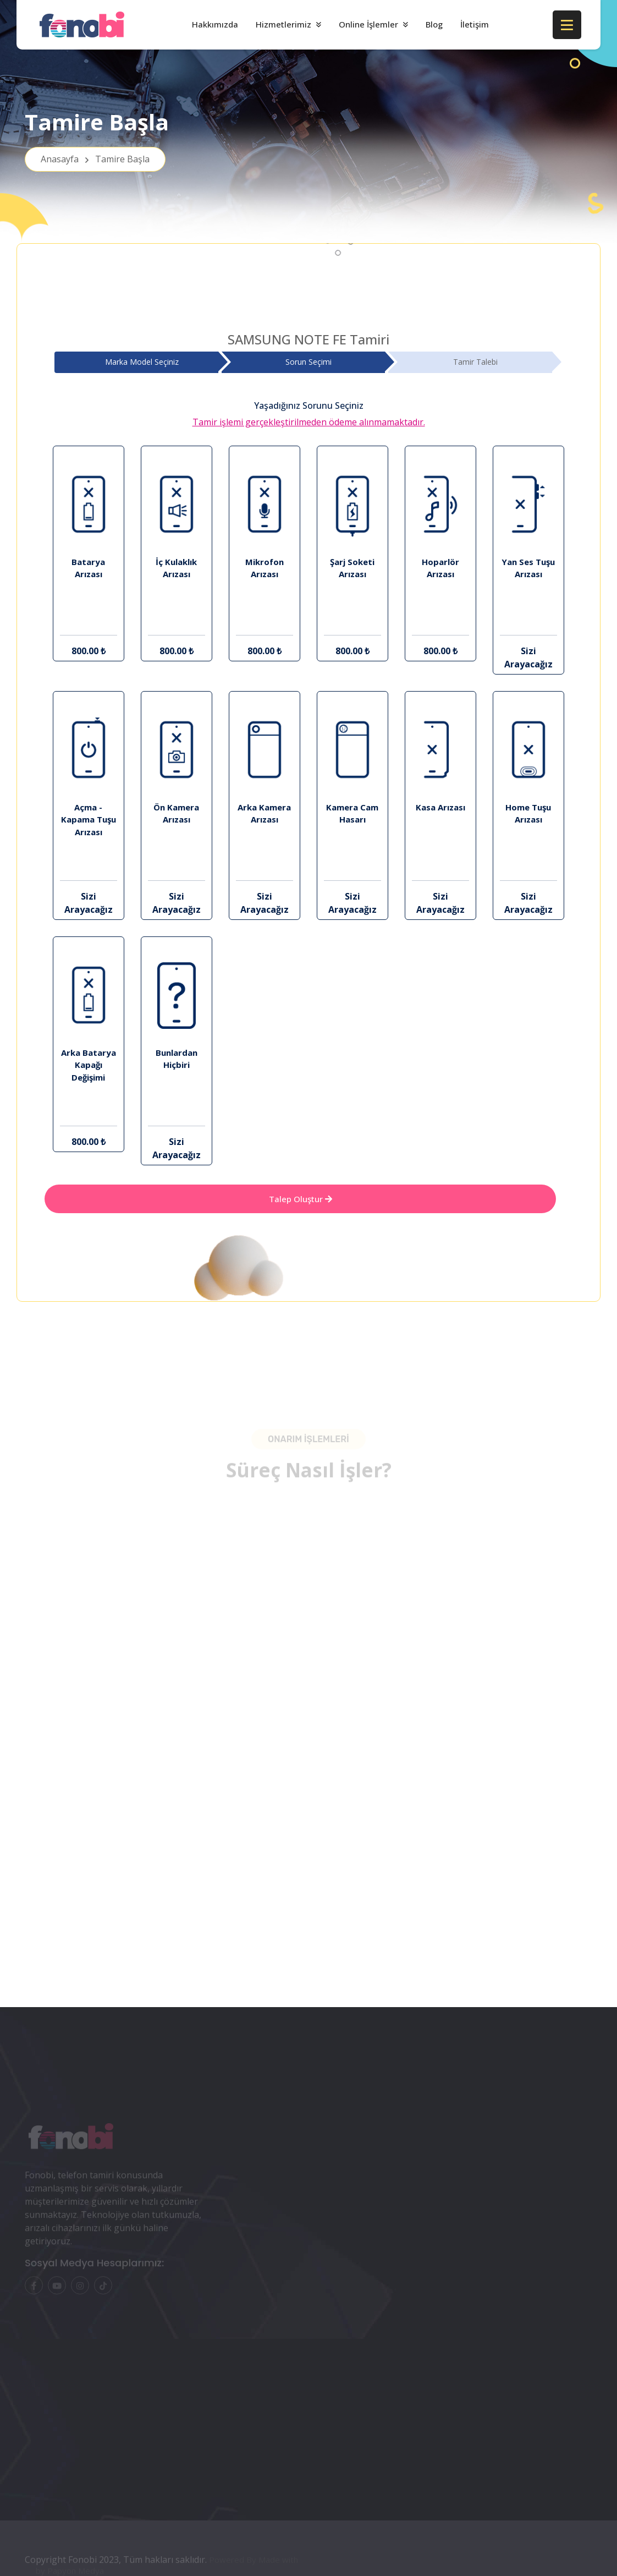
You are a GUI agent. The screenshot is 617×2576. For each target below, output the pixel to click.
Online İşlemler (368, 24)
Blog (434, 24)
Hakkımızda (215, 24)
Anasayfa (95, 159)
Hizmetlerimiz (283, 24)
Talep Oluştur (300, 1198)
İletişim (474, 24)
